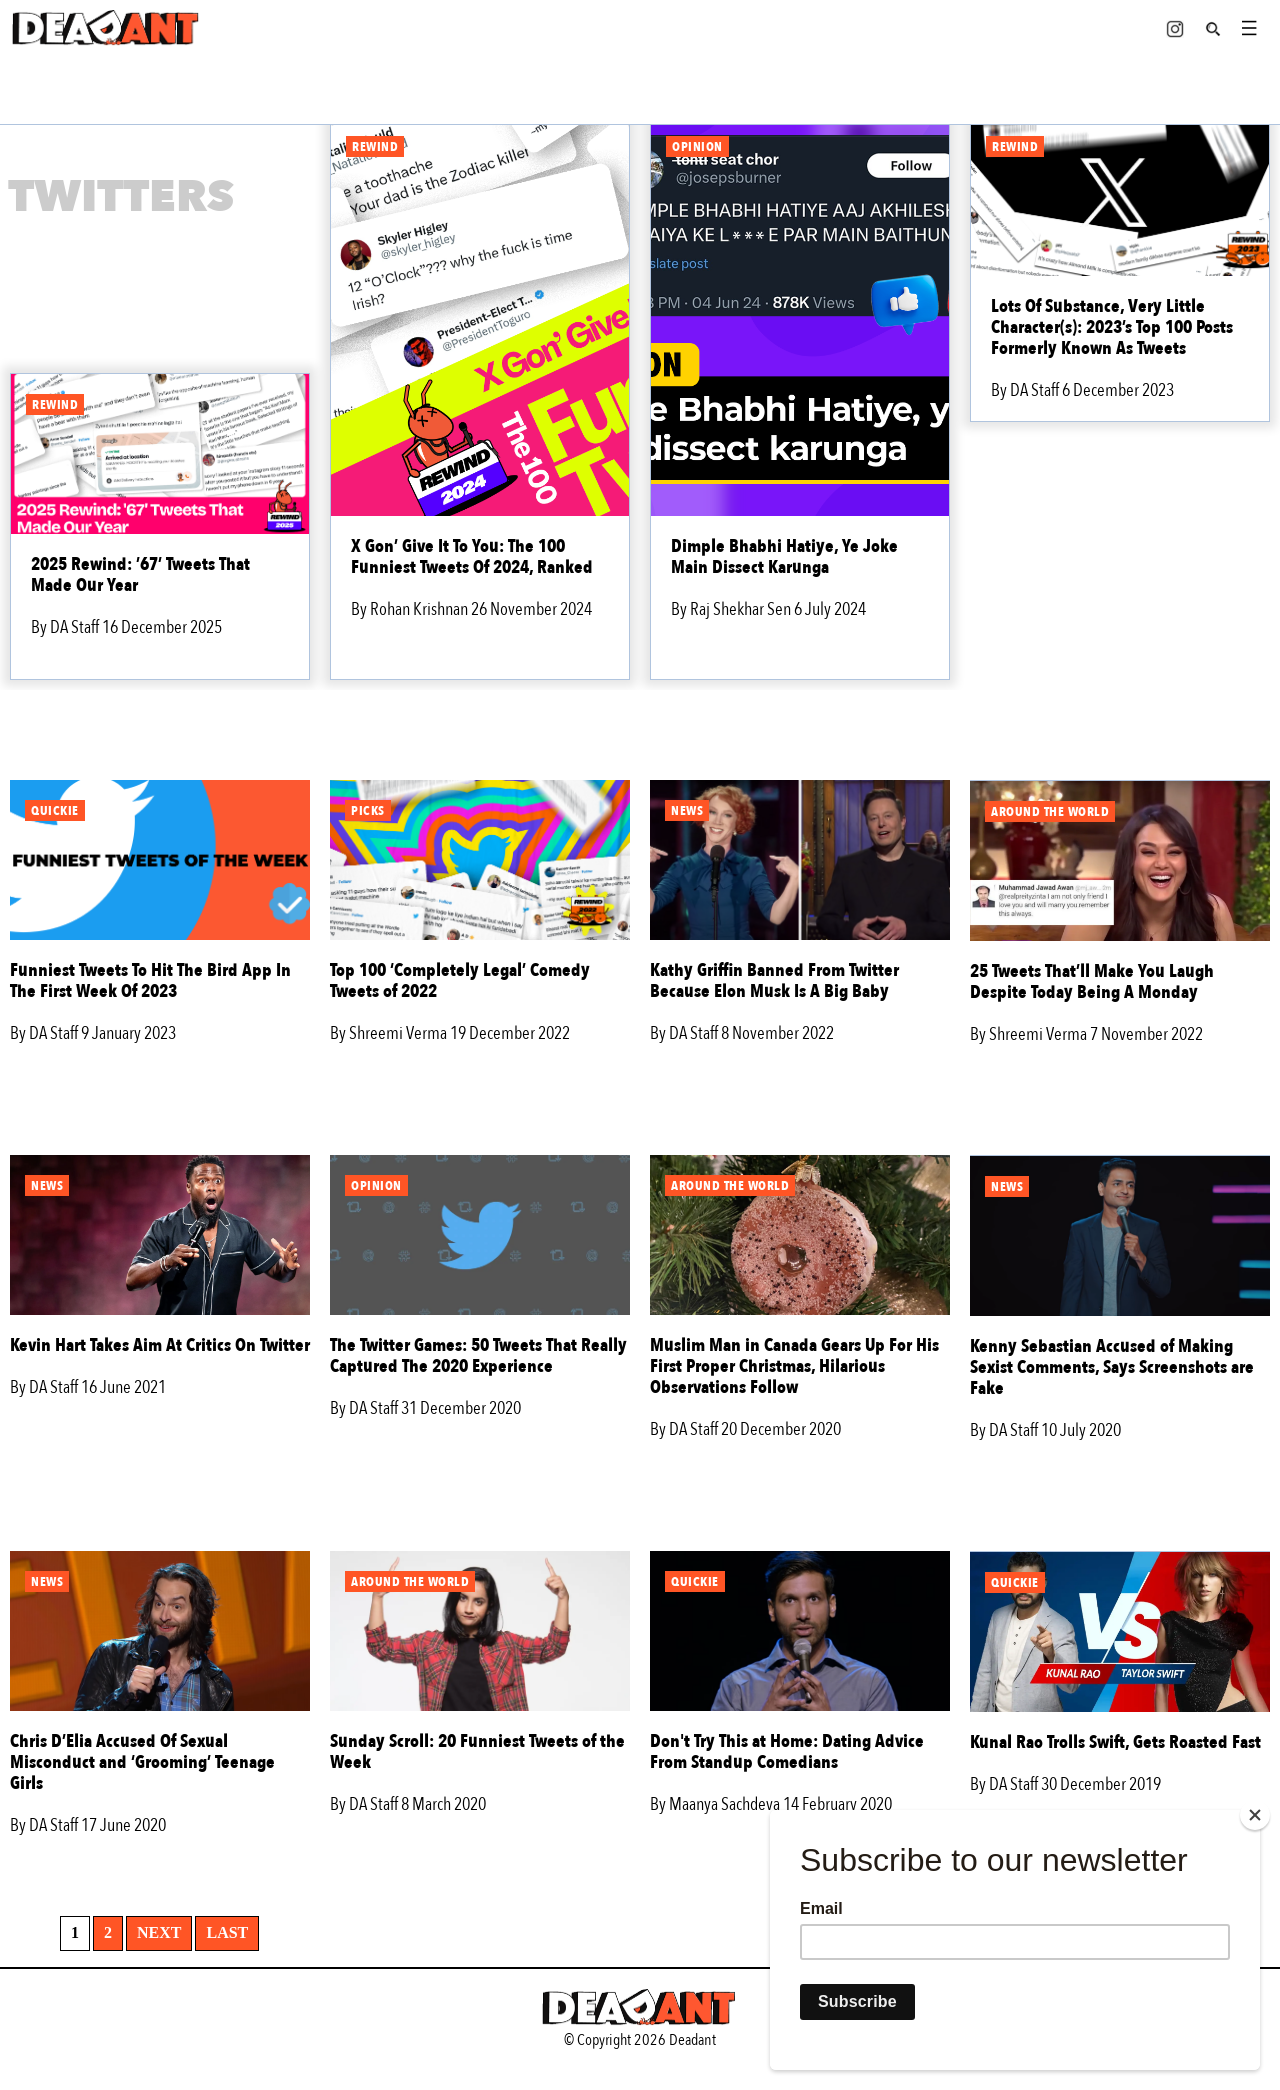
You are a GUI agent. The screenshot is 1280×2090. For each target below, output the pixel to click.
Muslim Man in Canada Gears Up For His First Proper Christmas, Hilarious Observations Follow (794, 1366)
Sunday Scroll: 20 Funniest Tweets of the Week (477, 1752)
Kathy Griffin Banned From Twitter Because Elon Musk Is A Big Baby (774, 981)
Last (227, 1932)
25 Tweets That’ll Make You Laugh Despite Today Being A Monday (1092, 982)
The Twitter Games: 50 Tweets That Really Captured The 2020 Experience (478, 1356)
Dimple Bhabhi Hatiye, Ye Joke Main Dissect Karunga (784, 557)
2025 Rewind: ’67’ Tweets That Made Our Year (140, 575)
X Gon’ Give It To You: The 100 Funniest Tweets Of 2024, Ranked (472, 557)
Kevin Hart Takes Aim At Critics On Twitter (160, 1345)
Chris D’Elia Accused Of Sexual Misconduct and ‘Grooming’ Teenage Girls (142, 1762)
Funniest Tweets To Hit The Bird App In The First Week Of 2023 (150, 981)
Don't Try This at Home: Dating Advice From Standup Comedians (787, 1752)
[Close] (1255, 1815)
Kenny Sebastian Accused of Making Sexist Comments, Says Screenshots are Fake (1112, 1367)
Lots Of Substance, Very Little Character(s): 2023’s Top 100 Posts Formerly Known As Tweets (1112, 327)
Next (159, 1932)
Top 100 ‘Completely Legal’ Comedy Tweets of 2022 (460, 981)
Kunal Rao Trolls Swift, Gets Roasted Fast (1115, 1742)
